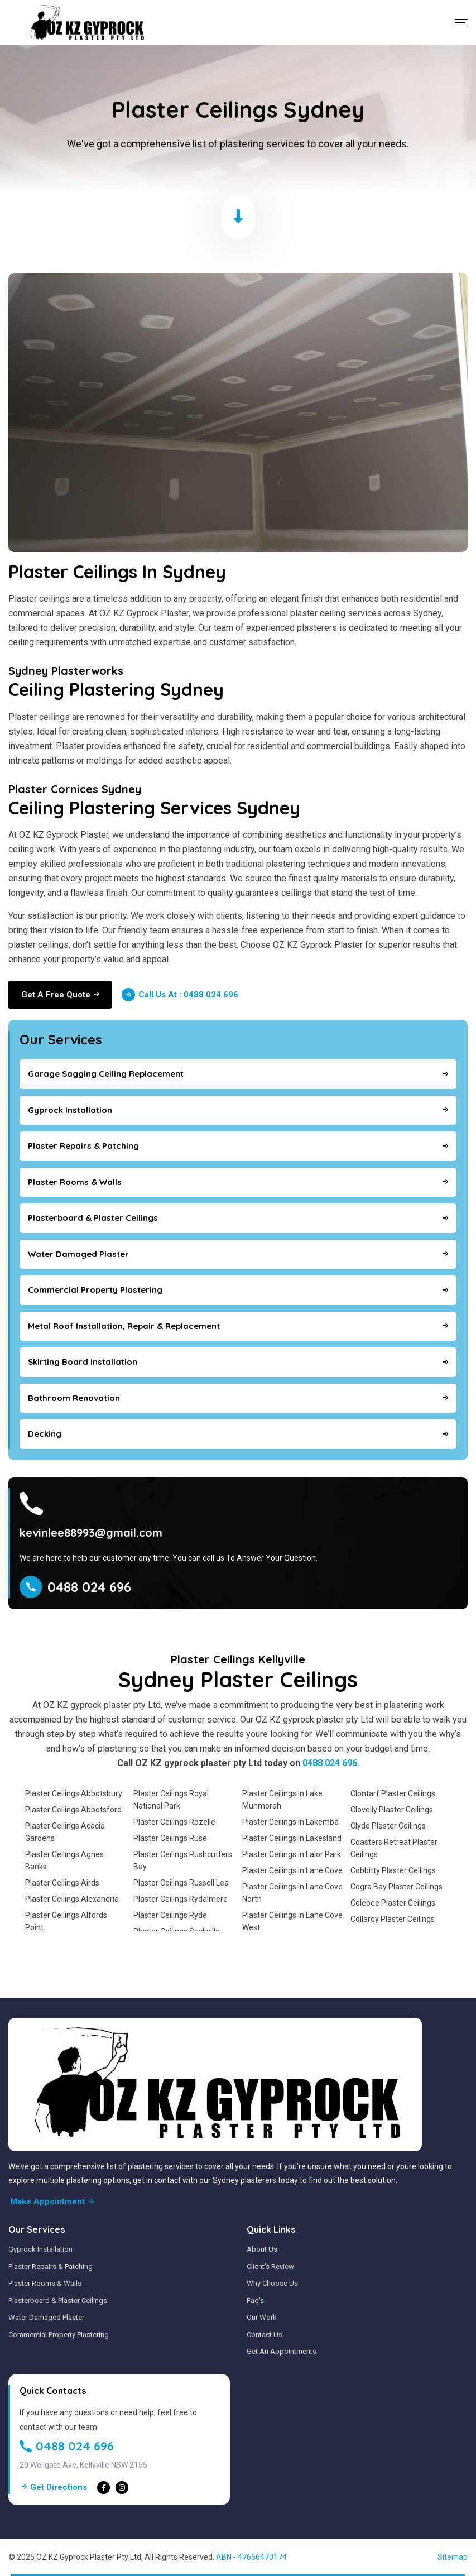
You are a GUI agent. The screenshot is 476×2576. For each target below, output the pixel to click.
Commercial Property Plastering (58, 2334)
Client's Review (270, 2266)
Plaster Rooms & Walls (44, 2283)
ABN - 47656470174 (251, 2557)
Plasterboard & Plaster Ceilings (57, 2300)
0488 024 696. (330, 1763)
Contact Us (264, 2334)
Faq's (255, 2300)
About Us (262, 2249)
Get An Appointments (281, 2351)
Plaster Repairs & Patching (50, 2266)
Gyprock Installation (40, 2249)
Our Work (262, 2317)
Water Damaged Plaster (46, 2317)
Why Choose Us (272, 2283)
